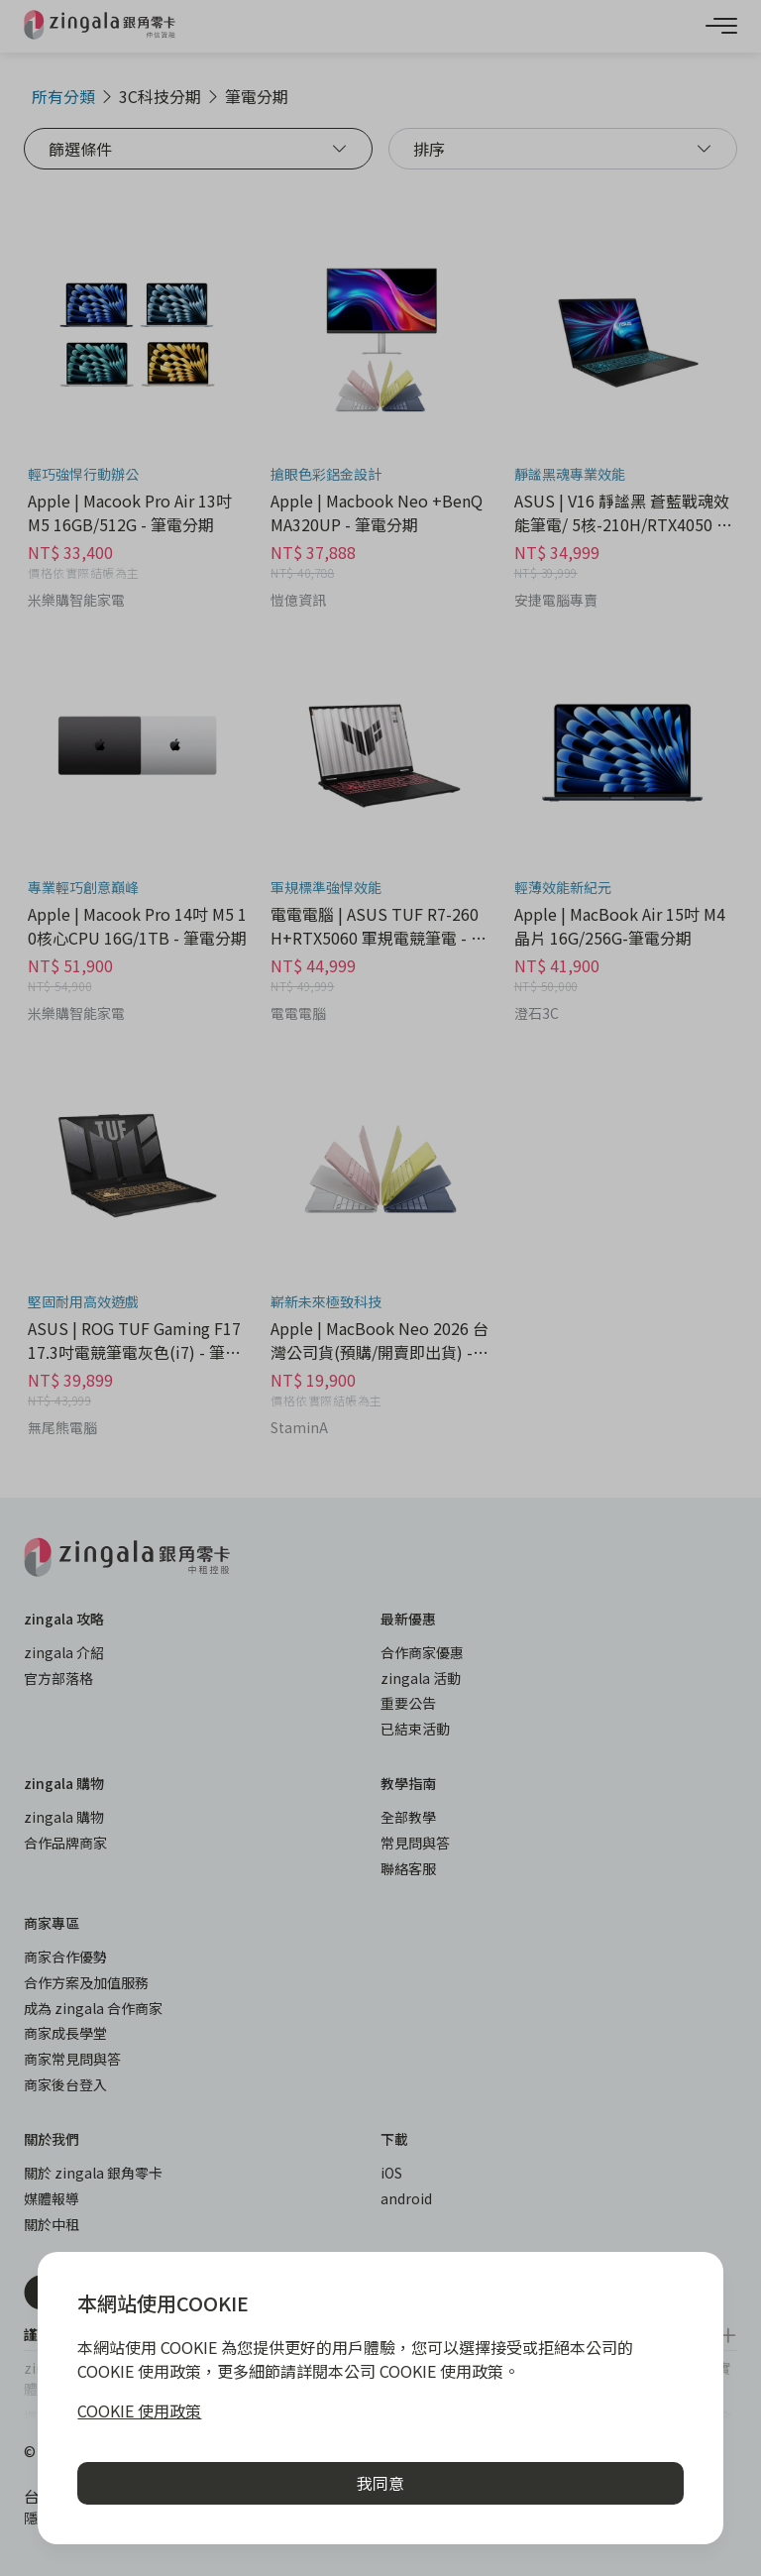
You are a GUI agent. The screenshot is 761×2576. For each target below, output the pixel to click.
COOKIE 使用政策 (139, 2410)
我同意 (380, 2483)
